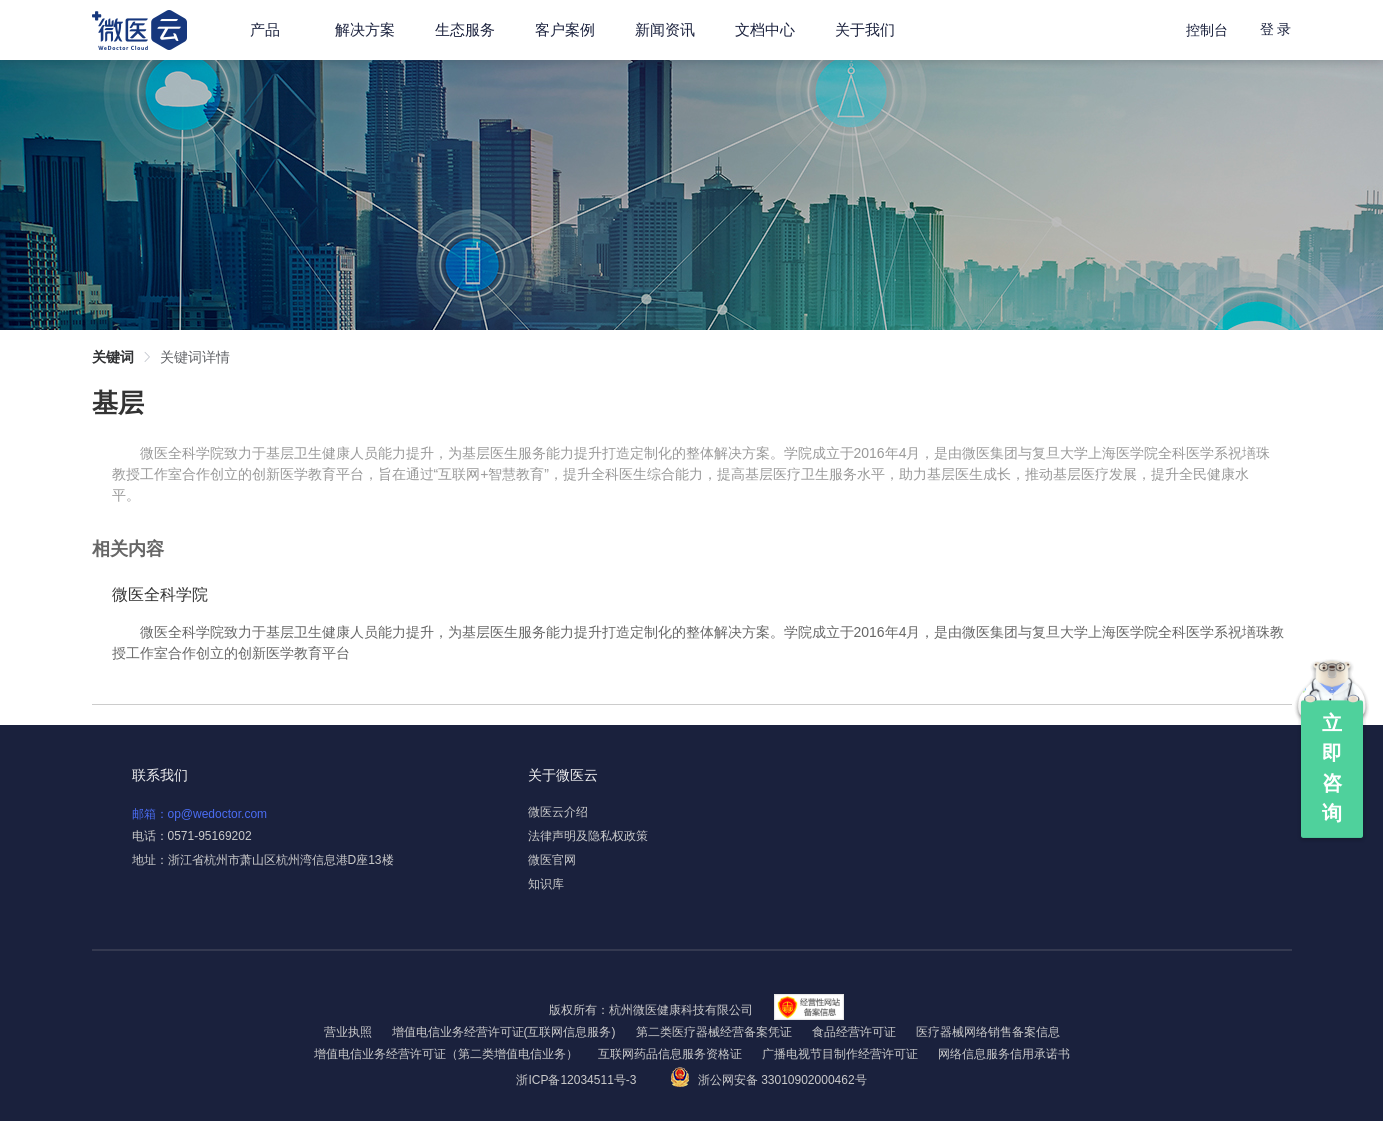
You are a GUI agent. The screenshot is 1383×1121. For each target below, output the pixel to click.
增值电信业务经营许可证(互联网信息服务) (504, 1032)
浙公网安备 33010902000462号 (768, 1080)
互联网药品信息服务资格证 (670, 1054)
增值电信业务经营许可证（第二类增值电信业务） (446, 1054)
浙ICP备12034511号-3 (577, 1080)
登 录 (1276, 29)
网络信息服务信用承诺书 (1004, 1054)
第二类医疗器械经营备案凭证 (714, 1032)
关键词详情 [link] (195, 357)
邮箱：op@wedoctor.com (200, 814)
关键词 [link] (113, 357)
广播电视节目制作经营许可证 (840, 1054)
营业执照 (348, 1032)
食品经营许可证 (854, 1032)
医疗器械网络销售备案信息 (988, 1032)
